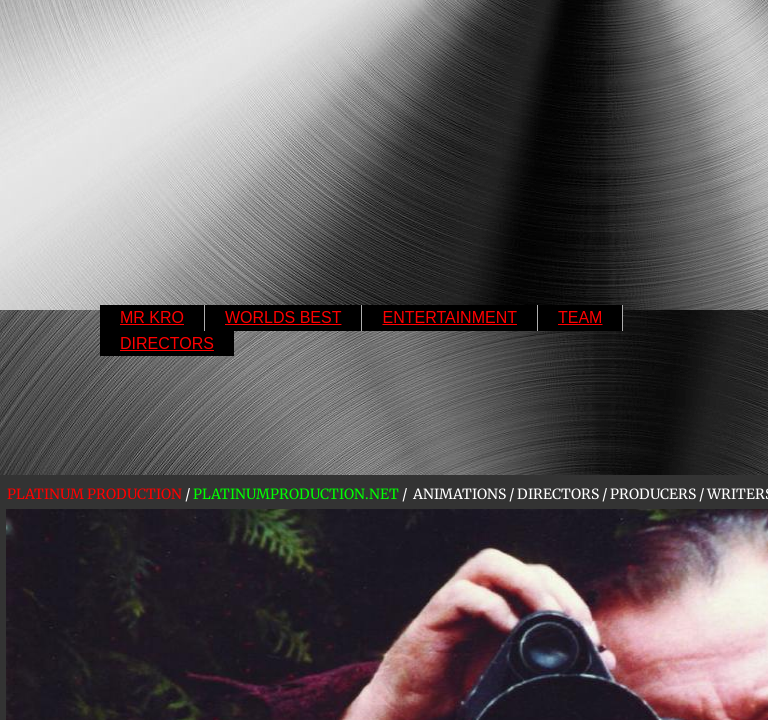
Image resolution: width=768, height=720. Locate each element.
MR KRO (152, 317)
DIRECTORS (167, 343)
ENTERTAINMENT (449, 317)
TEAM (580, 317)
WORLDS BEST (283, 317)
